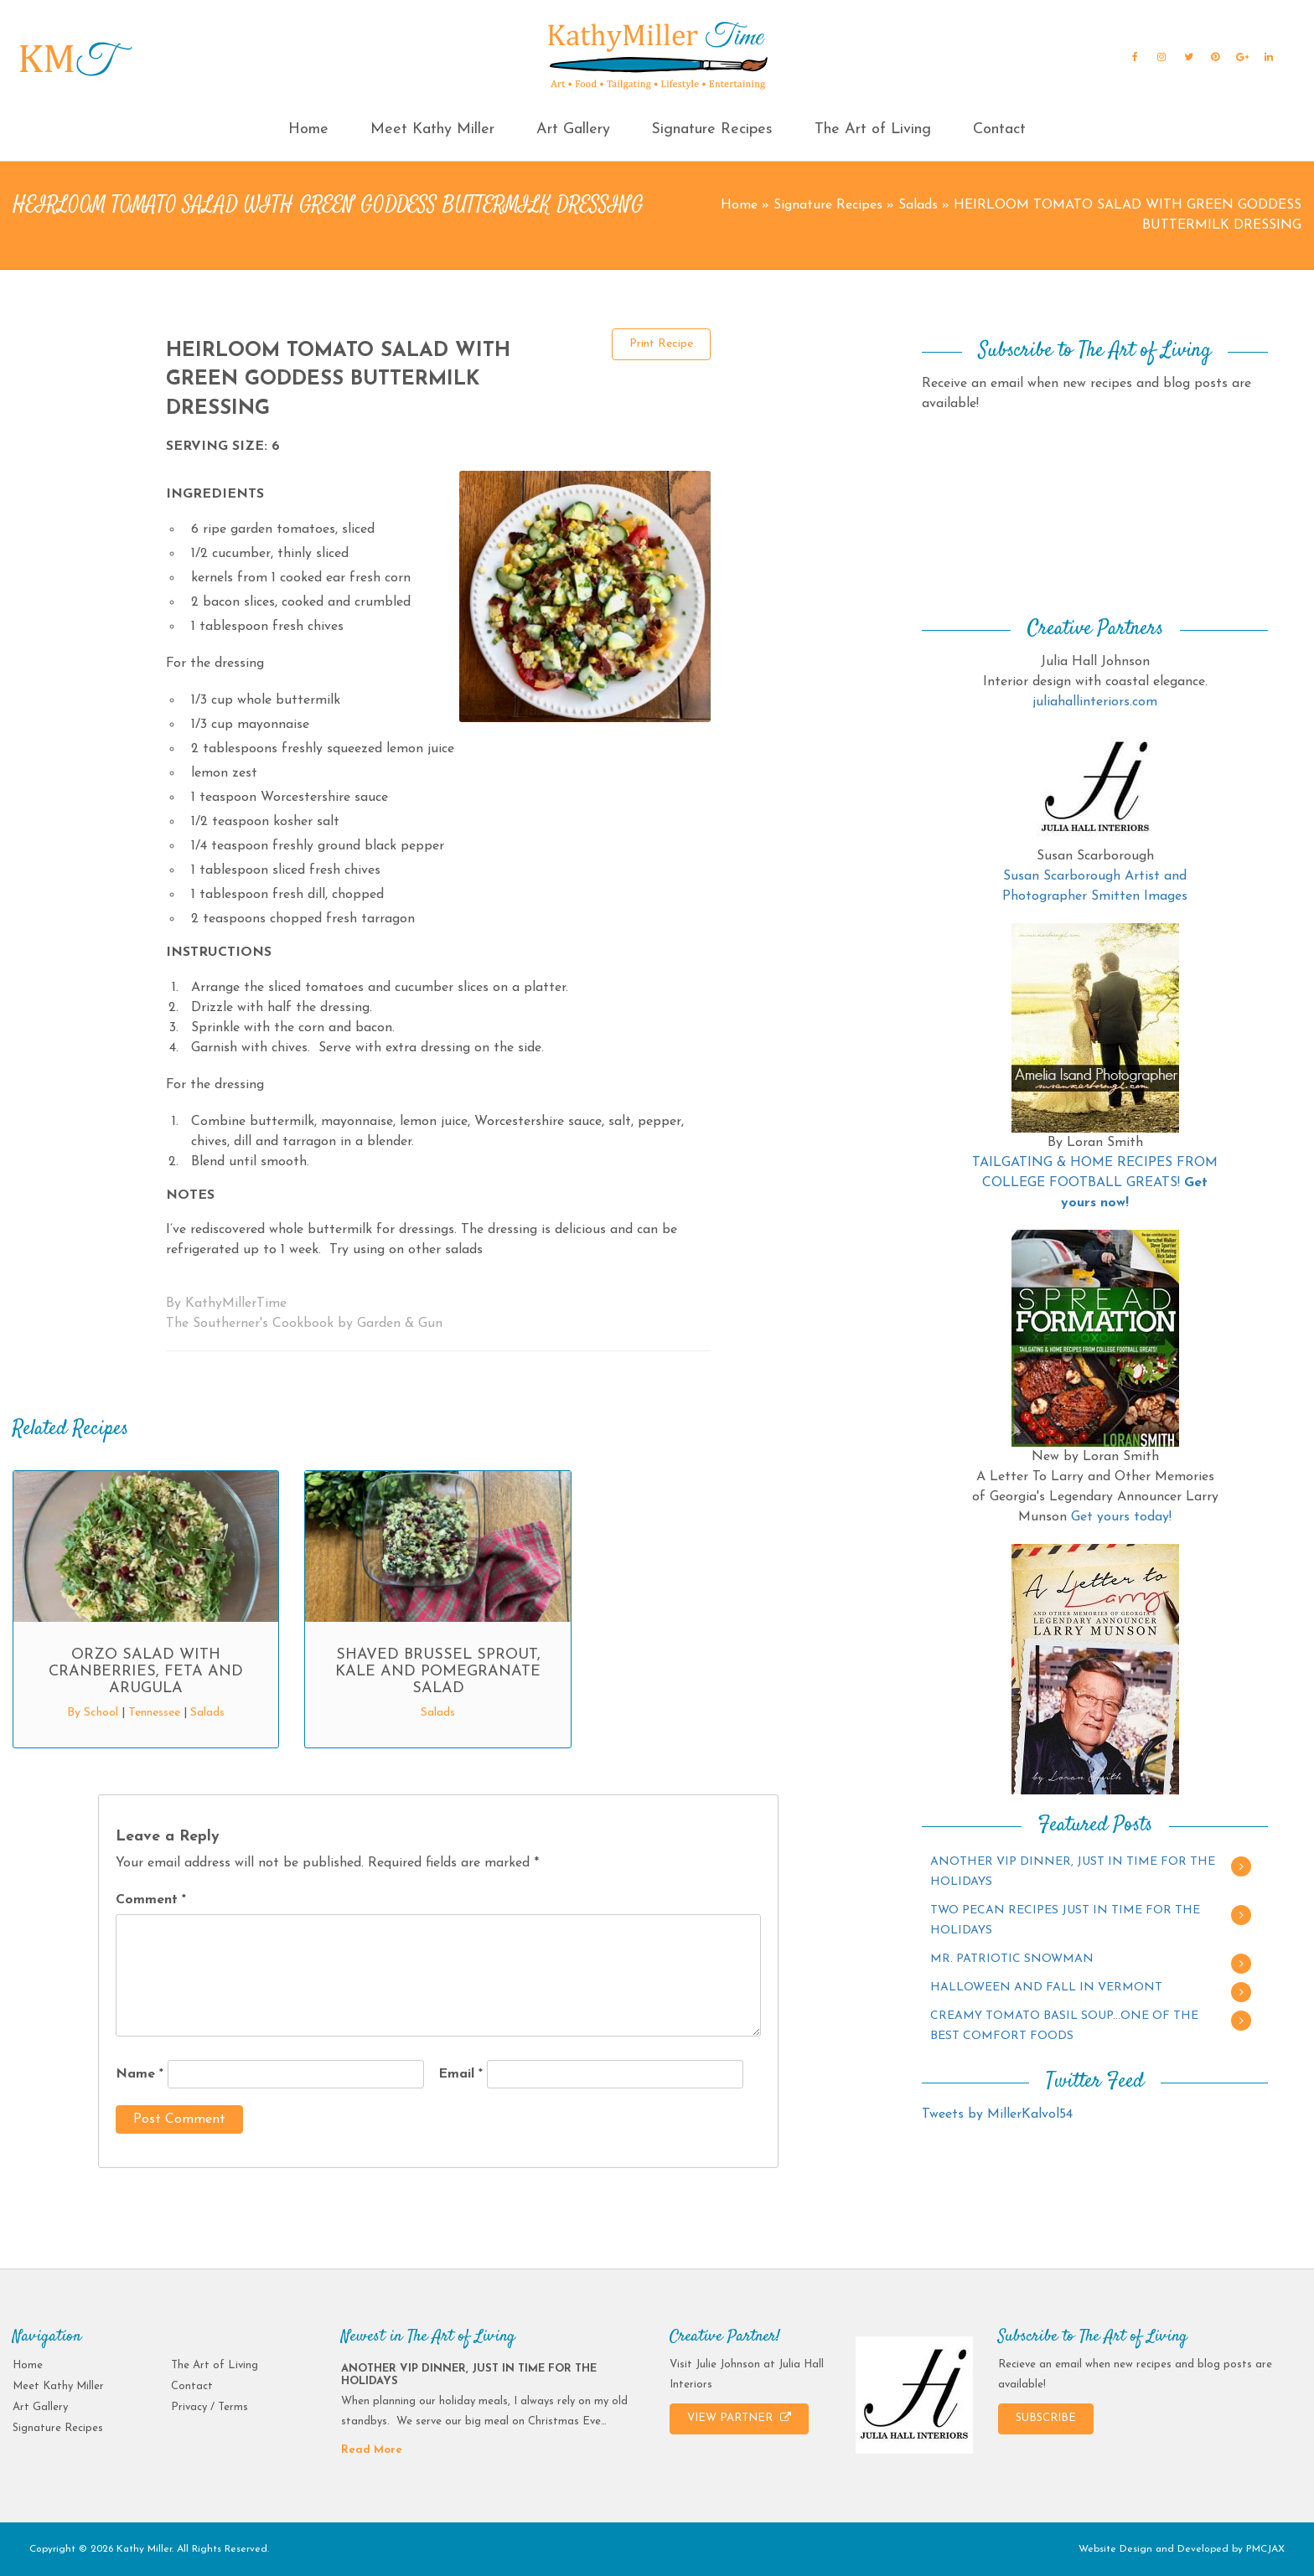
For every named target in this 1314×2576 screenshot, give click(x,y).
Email (460, 2074)
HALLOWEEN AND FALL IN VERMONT (1046, 1987)
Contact (999, 129)
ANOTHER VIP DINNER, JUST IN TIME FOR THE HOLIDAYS (1072, 1872)
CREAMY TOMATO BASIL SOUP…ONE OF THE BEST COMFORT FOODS (1064, 2026)
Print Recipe (661, 344)
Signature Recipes (712, 129)
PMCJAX (1265, 2549)
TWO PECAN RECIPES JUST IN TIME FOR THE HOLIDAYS (1065, 1920)
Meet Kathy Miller (432, 129)
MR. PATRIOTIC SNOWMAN (1012, 1959)
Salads (918, 205)
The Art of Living (873, 129)
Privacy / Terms (209, 2407)
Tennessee (154, 1712)
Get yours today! (1121, 1517)
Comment (151, 1900)
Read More (371, 2449)
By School (92, 1712)
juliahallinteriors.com (1094, 702)
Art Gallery (573, 129)
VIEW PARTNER (739, 2418)
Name (139, 2074)
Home (308, 129)
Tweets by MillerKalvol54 (997, 2114)
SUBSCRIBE (1046, 2418)
